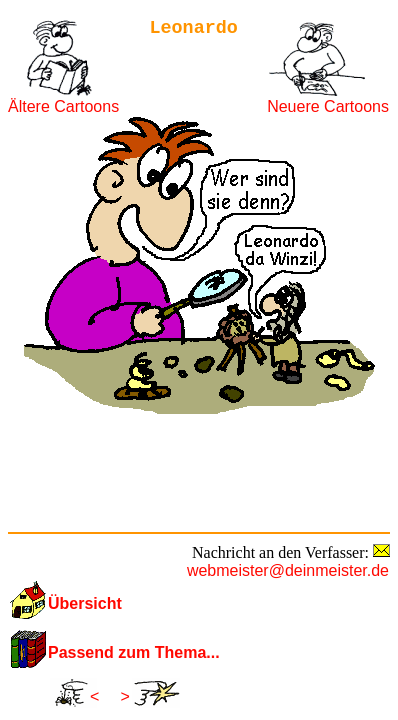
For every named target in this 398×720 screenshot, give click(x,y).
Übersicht (85, 603)
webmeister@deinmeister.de (288, 570)
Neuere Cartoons (328, 106)
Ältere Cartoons (63, 106)
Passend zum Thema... (134, 652)
